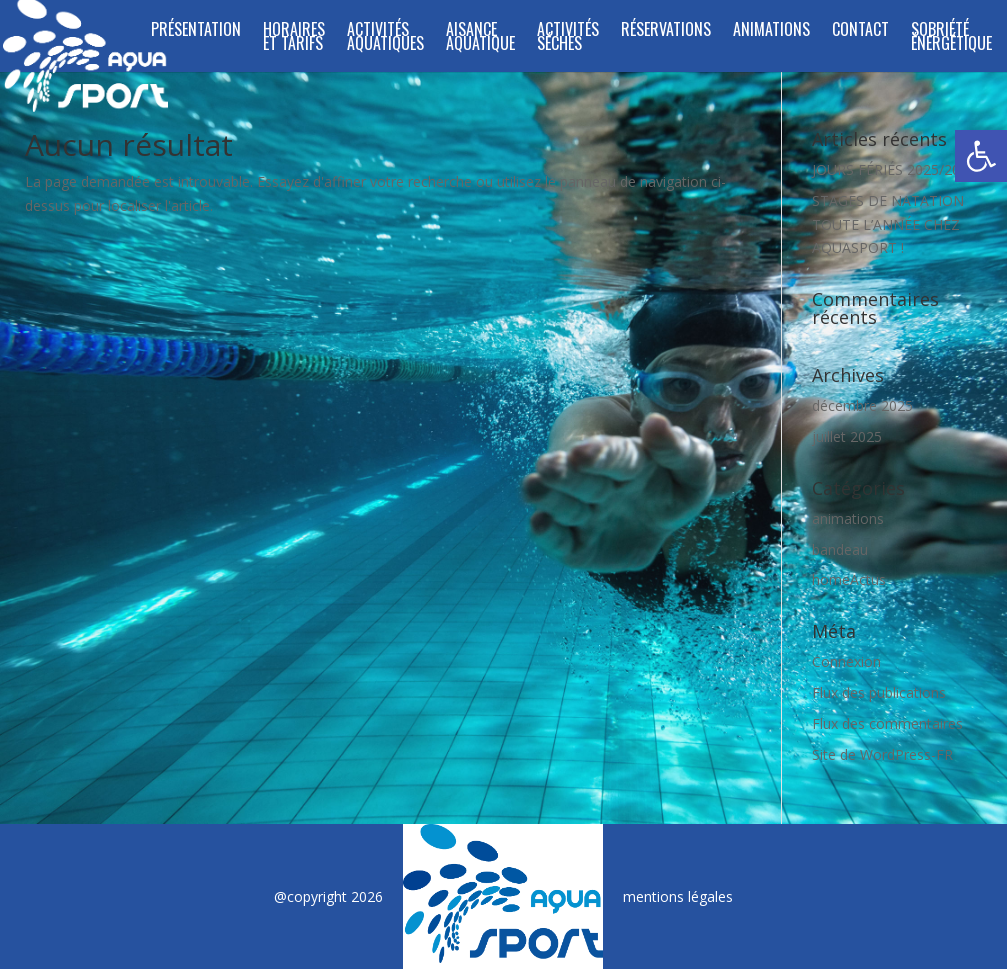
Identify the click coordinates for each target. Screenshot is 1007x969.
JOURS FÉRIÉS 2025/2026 (894, 169)
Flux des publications (879, 692)
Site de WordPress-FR (882, 754)
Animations (771, 31)
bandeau (840, 549)
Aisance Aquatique (480, 38)
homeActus (849, 579)
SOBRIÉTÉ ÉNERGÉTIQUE (951, 38)
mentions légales (678, 896)
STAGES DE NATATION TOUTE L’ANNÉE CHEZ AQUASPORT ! (888, 224)
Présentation (196, 31)
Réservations (666, 31)
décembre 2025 (862, 405)
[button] (981, 156)
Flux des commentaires (887, 723)
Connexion (846, 661)
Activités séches (568, 38)
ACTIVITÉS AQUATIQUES (385, 38)
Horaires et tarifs (294, 38)
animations (848, 518)
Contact (860, 31)
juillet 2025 (847, 436)
